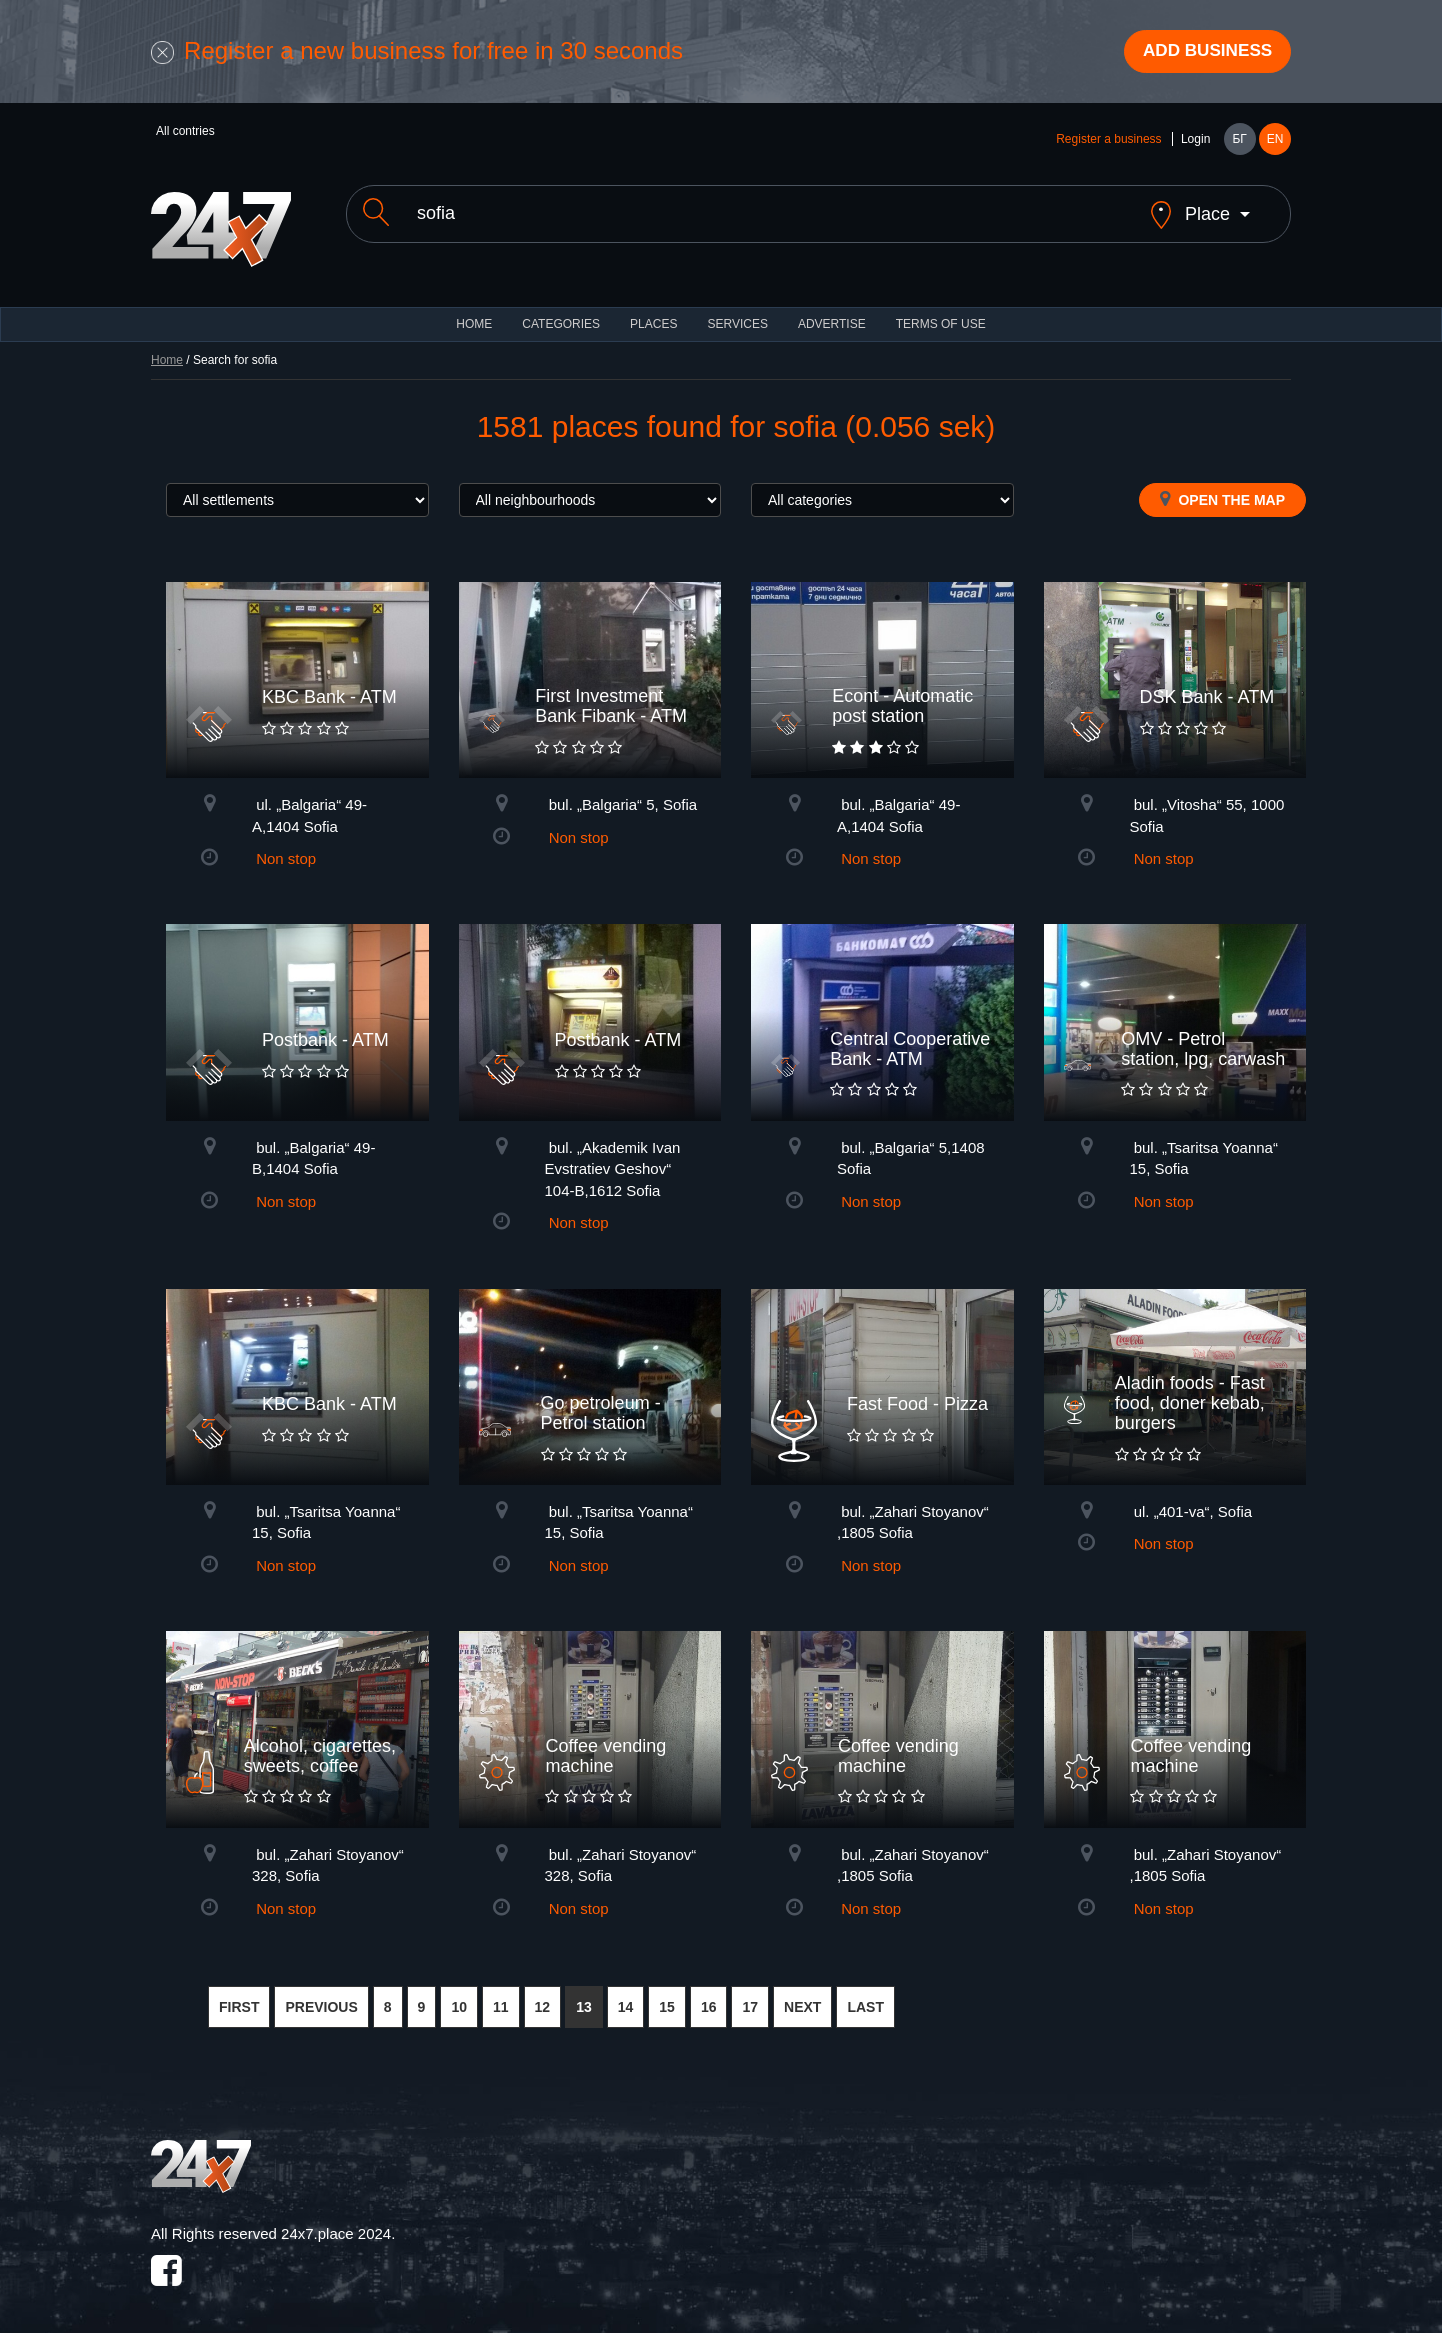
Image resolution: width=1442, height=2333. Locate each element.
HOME (474, 310)
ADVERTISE (832, 310)
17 (750, 1993)
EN (1275, 142)
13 (584, 1993)
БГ (1239, 142)
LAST (865, 1993)
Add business (1202, 53)
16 (709, 1993)
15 (667, 1993)
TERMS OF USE (941, 310)
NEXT (802, 1993)
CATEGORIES (561, 310)
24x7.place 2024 (336, 2220)
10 (459, 1993)
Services (737, 310)
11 (501, 1993)
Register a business (1108, 142)
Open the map (1222, 485)
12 (543, 1993)
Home (167, 346)
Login (1195, 142)
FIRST (239, 1993)
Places (653, 310)
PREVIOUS (321, 1993)
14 (626, 1993)
